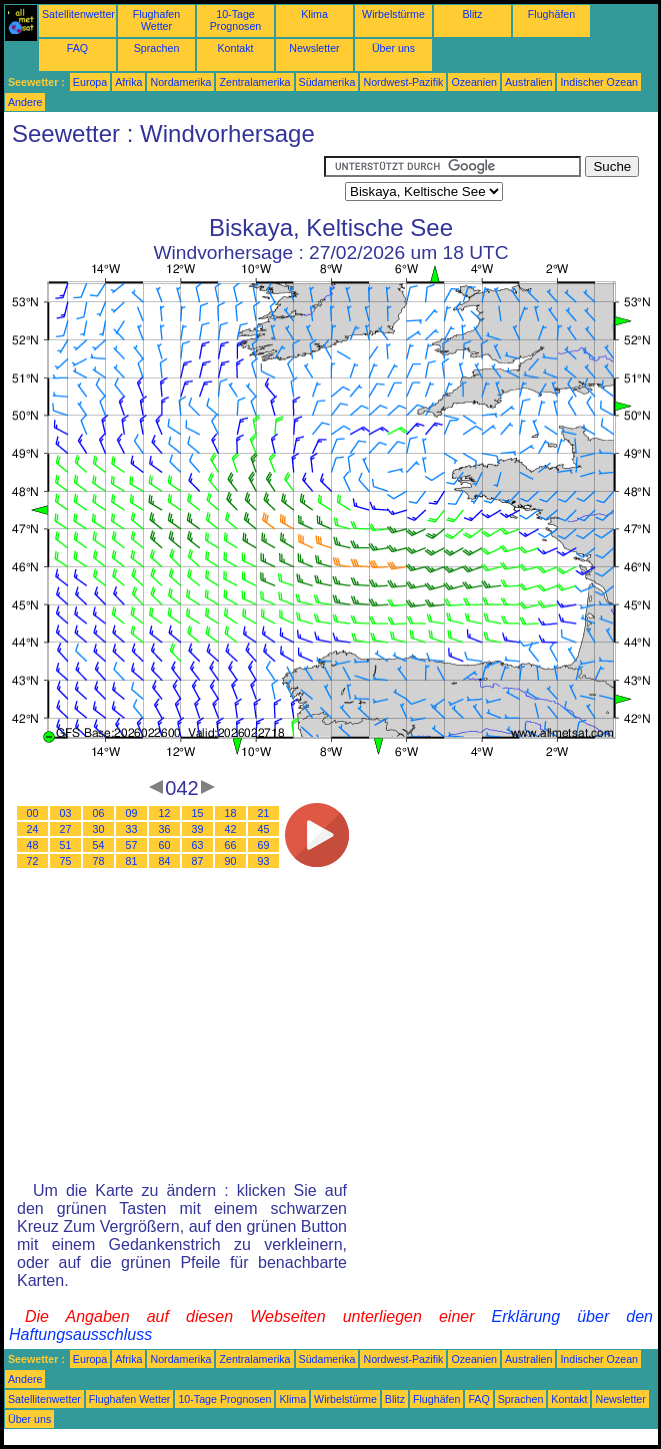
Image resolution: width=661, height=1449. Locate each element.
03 (66, 813)
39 (198, 829)
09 (132, 813)
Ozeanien (474, 82)
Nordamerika (180, 82)
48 (33, 845)
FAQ (77, 48)
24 (33, 829)
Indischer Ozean (599, 82)
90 (231, 861)
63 (198, 845)
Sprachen (157, 48)
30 (99, 829)
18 (231, 813)
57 (132, 845)
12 (165, 813)
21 (264, 813)
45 (264, 829)
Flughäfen (551, 14)
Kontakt (235, 48)
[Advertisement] (164, 181)
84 (165, 861)
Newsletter (314, 48)
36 (165, 829)
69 (264, 845)
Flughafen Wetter (156, 20)
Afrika (128, 82)
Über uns (393, 48)
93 (264, 861)
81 (132, 861)
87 (198, 861)
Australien (528, 82)
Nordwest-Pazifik (403, 82)
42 (231, 829)
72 (33, 861)
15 (198, 813)
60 (165, 845)
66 (231, 845)
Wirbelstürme (393, 14)
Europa (90, 82)
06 (99, 813)
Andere (25, 102)
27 (66, 829)
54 (99, 845)
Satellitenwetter (78, 14)
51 (66, 845)
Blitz (472, 14)
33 (132, 829)
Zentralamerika (254, 82)
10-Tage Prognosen (236, 20)
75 (66, 861)
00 (33, 813)
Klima (314, 14)
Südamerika (327, 82)
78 (99, 861)
